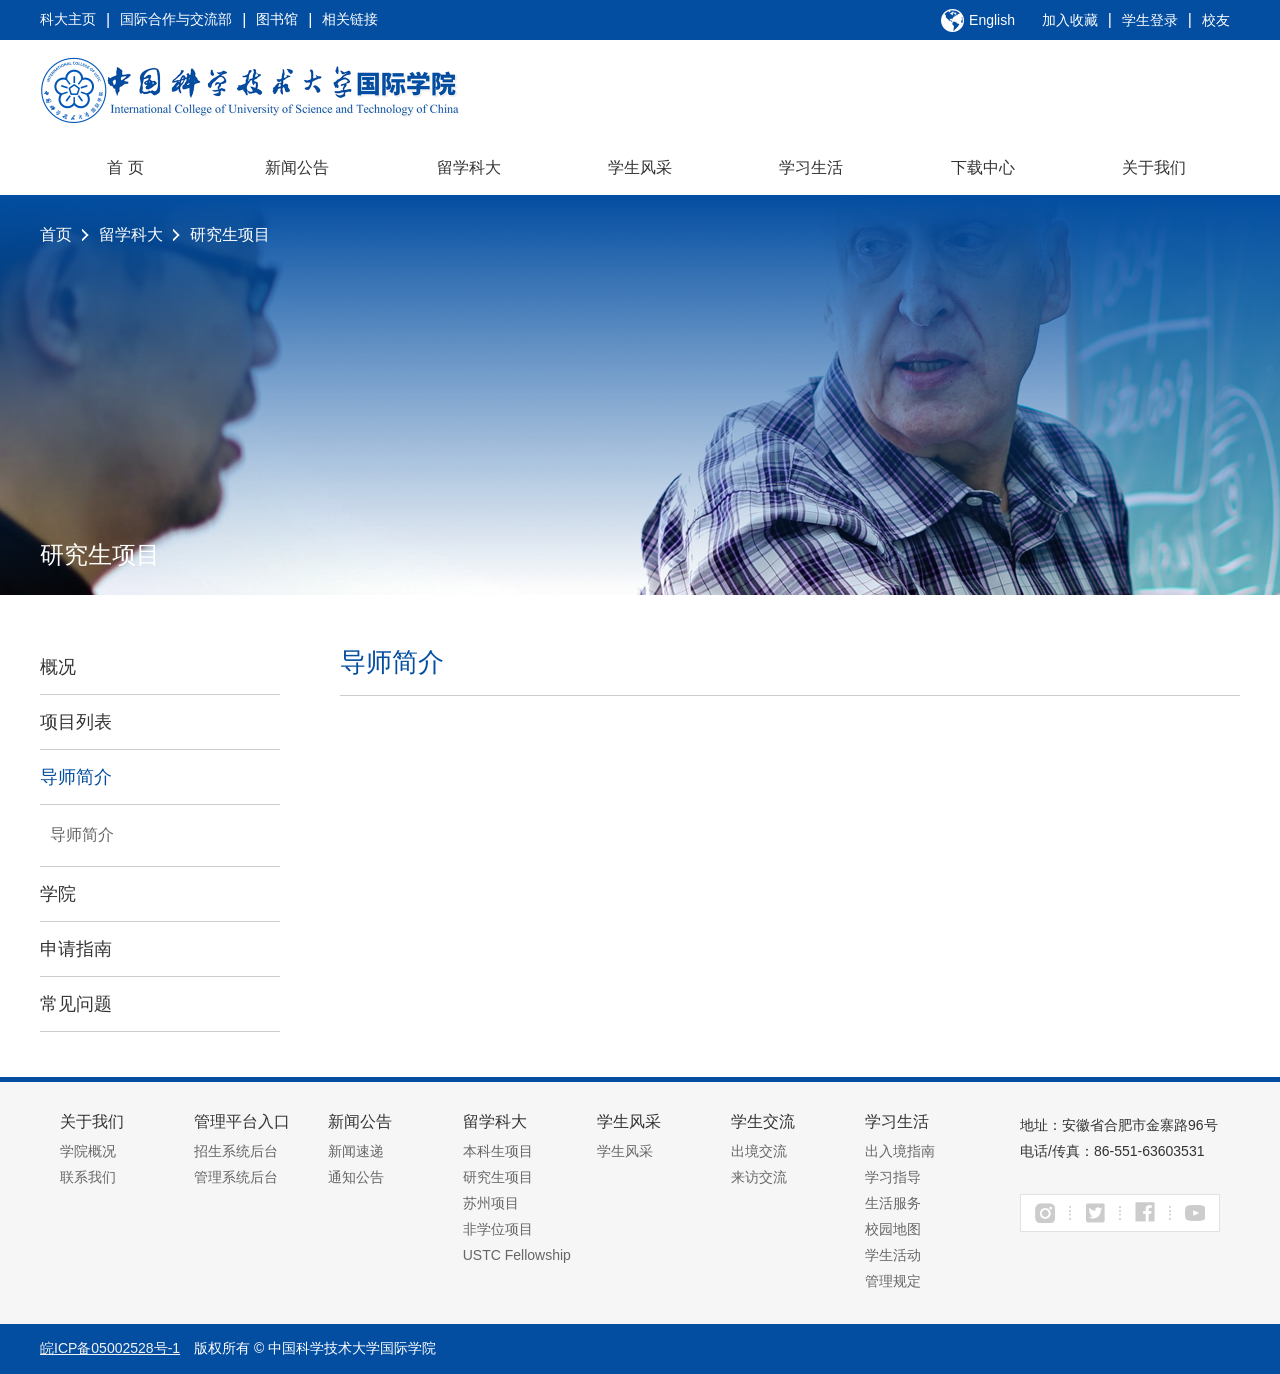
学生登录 (1150, 20)
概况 (58, 667)
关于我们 (1154, 167)
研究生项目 (230, 234)
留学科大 (469, 167)
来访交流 (759, 1177)
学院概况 (88, 1151)
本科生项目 (498, 1151)
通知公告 (356, 1177)
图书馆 (277, 19)
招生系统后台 (236, 1151)
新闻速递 (356, 1151)
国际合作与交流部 (176, 19)
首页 (56, 234)
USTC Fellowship (517, 1255)
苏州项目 (491, 1203)
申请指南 (76, 949)
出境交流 (759, 1151)
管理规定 (893, 1281)
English (992, 20)
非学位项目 (498, 1229)
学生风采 (640, 167)
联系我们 (88, 1177)
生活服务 (893, 1203)
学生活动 (893, 1255)
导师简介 (76, 777)
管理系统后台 (236, 1177)
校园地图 (893, 1229)
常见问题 (76, 1004)
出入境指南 (900, 1151)
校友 (1216, 20)
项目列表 (76, 722)
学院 (58, 894)
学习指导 (893, 1177)
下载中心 (983, 167)
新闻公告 (297, 167)
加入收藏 (1070, 20)
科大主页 (68, 19)
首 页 (125, 167)
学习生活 (811, 167)
